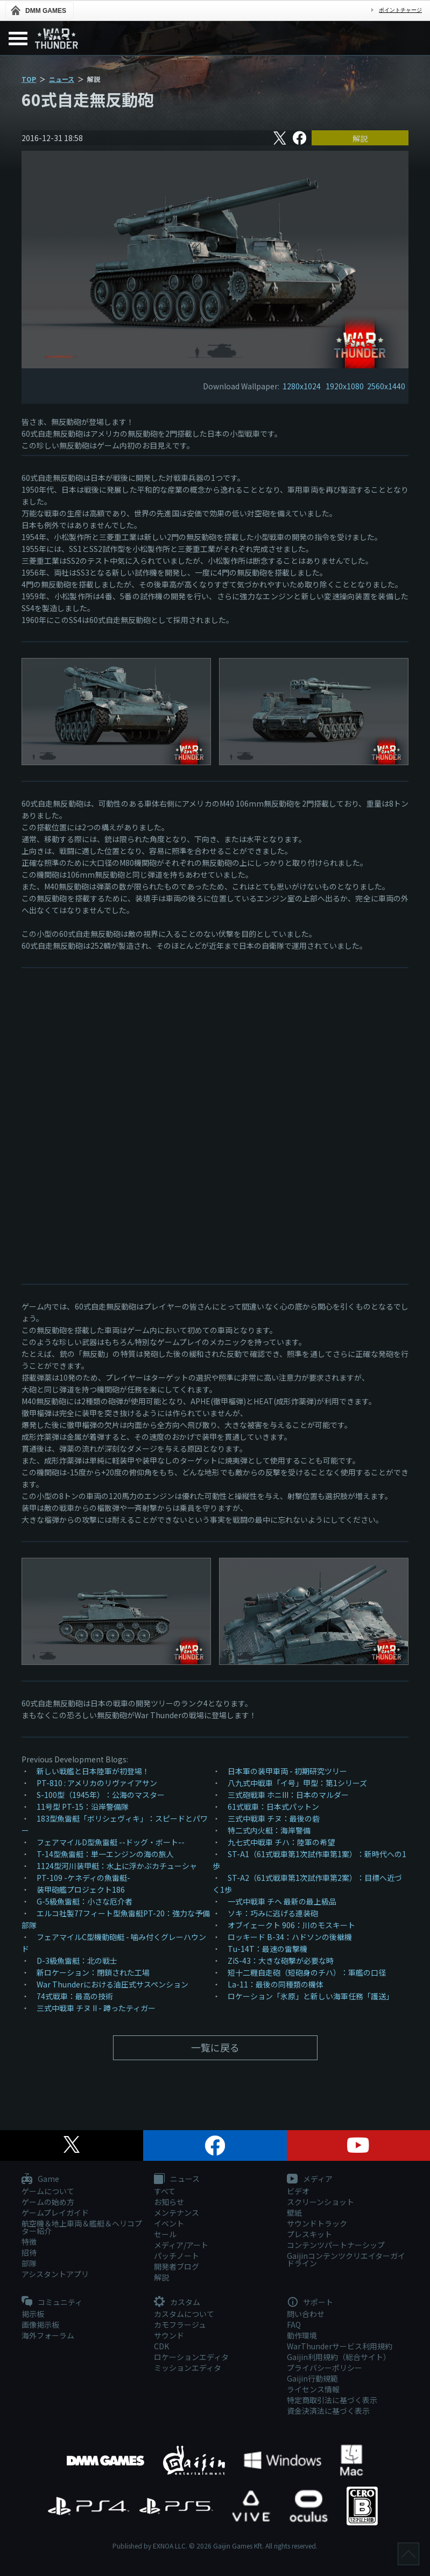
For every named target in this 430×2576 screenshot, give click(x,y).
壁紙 (294, 2212)
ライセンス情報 (313, 2389)
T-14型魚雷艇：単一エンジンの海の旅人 (105, 1854)
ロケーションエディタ (191, 2357)
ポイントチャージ (400, 10)
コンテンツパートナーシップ (336, 2245)
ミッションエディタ (187, 2367)
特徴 (29, 2241)
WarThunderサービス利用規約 (339, 2346)
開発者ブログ (176, 2266)
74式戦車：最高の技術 (75, 1996)
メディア (310, 2179)
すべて (164, 2191)
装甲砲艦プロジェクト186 (81, 1889)
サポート (310, 2302)
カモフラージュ (180, 2324)
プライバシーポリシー (324, 2367)
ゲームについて (48, 2191)
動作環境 (302, 2335)
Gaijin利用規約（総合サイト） (339, 2357)
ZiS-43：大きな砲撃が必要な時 (281, 1960)
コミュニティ (52, 2302)
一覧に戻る (215, 2047)
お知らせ (169, 2202)
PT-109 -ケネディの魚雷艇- (83, 1877)
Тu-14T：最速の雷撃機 (267, 1948)
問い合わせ (306, 2314)
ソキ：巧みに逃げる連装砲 (273, 1913)
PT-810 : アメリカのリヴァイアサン (97, 1782)
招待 (29, 2252)
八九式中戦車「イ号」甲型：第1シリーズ (297, 1782)
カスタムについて (184, 2314)
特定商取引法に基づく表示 (332, 2400)
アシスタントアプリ (55, 2274)
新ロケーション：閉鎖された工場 (93, 1972)
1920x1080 (345, 386)
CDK (161, 2346)
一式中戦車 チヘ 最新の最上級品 (282, 1901)
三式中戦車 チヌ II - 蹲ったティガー (96, 2008)
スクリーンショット (320, 2202)
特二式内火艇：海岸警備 (269, 1830)
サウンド (169, 2335)
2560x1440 (386, 386)
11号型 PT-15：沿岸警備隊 (83, 1806)
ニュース (61, 78)
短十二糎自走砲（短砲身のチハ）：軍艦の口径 (307, 1972)
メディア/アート (181, 2245)
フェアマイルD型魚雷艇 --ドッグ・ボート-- (111, 1842)
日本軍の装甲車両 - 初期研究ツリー (287, 1771)
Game (40, 2179)
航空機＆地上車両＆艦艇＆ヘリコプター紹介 (82, 2227)
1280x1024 (302, 386)
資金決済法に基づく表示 (328, 2410)
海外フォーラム (48, 2335)
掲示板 (33, 2314)
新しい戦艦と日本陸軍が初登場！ (93, 1771)
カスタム (177, 2302)
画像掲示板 (40, 2324)
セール (165, 2234)
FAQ (294, 2324)
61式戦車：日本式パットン (273, 1806)
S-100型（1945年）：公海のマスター (101, 1794)
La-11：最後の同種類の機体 (275, 1984)
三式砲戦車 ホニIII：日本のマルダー (288, 1794)
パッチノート (176, 2255)
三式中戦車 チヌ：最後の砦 (274, 1818)
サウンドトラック (317, 2223)
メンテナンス (176, 2212)
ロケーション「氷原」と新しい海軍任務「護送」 (310, 1996)
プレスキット (309, 2234)
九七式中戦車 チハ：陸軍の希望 (281, 1842)
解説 (360, 138)
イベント (169, 2223)
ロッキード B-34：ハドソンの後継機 (290, 1936)
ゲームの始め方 (48, 2202)
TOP (29, 78)
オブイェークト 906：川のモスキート (291, 1925)
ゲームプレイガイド (55, 2212)
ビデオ (298, 2191)
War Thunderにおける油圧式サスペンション (112, 1984)
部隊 (29, 2263)
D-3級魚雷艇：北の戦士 (77, 1960)
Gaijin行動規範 (312, 2378)
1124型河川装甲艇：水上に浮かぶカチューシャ (117, 1865)
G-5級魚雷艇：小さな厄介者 (84, 1901)
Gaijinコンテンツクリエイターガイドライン (346, 2259)
